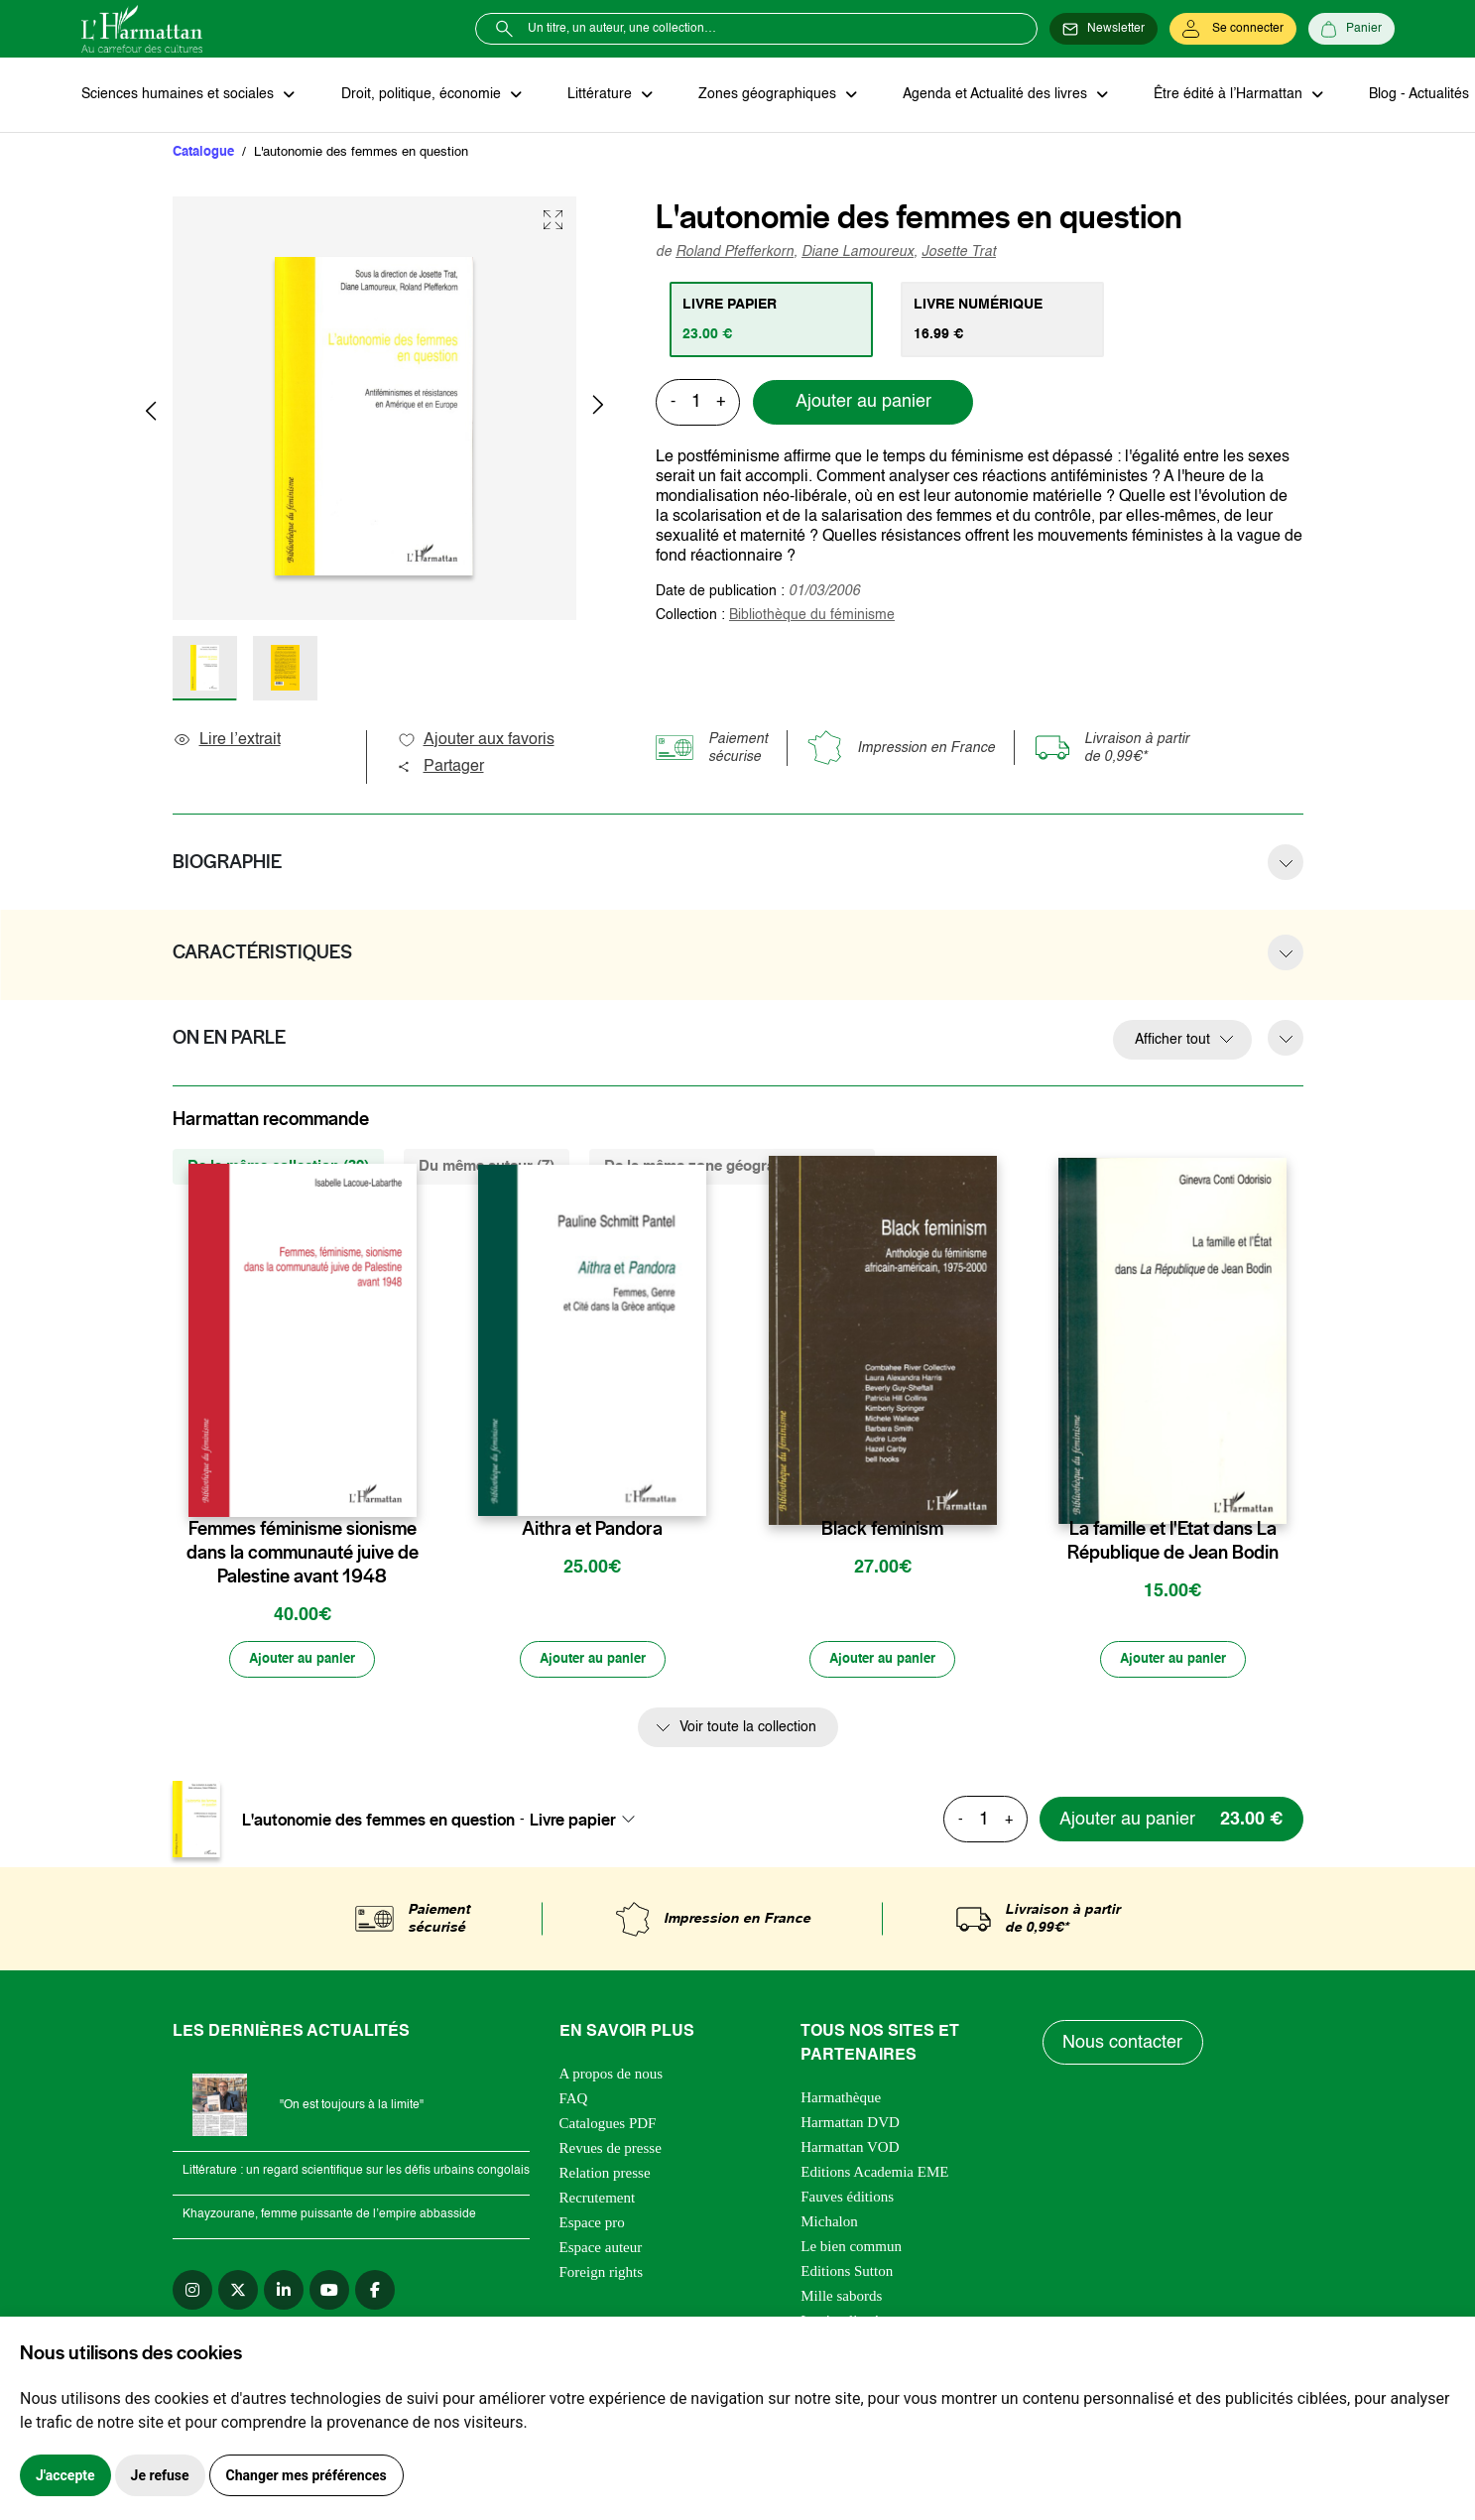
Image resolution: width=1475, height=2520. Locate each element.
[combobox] (588, 1821)
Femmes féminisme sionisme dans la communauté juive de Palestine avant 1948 (302, 1553)
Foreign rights (601, 2275)
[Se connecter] (1232, 29)
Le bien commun (851, 2249)
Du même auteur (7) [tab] (486, 1167)
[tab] (772, 320)
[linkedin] (284, 2293)
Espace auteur (601, 2250)
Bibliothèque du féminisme (812, 616)
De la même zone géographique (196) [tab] (732, 1167)
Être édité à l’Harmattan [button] (1219, 95)
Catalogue (203, 153)
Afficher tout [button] (1172, 1041)
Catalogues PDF (608, 2126)
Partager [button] (440, 768)
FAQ (573, 2101)
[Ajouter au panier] (302, 1662)
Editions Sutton (846, 2274)
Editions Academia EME (874, 2175)
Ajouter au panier (863, 404)
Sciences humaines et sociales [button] (179, 95)
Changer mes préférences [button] (306, 2475)
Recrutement (597, 2200)
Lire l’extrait (227, 741)
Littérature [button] (596, 95)
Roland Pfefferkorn (735, 253)
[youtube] (329, 2293)
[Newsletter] (1103, 29)
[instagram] (192, 2293)
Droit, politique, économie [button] (420, 95)
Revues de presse (610, 2151)
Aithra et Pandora (592, 1530)
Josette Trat (959, 253)
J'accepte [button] (65, 2475)
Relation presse (605, 2176)
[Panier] (1351, 29)
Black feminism (882, 1530)
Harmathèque (840, 2100)
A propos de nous (611, 2076)
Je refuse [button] (160, 2475)
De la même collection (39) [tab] (278, 1167)
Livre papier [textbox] (573, 1821)
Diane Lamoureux (857, 253)
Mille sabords (841, 2299)
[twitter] (238, 2293)
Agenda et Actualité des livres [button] (988, 95)
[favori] (404, 1490)
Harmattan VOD (849, 2150)
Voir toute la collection (747, 1730)
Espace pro (592, 2225)
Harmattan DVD (850, 2125)
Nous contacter (1123, 2045)
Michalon (829, 2224)
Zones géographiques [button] (762, 95)
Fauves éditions (847, 2199)
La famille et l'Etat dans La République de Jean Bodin (1173, 1542)
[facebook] (375, 2293)
